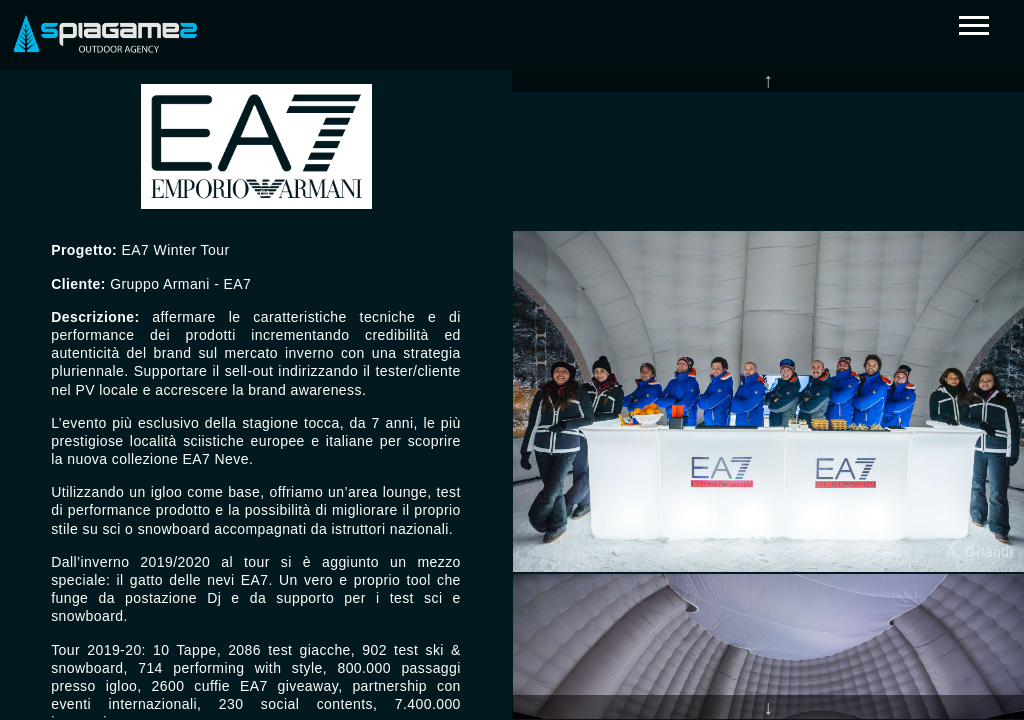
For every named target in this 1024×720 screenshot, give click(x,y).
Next (768, 707)
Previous (768, 80)
